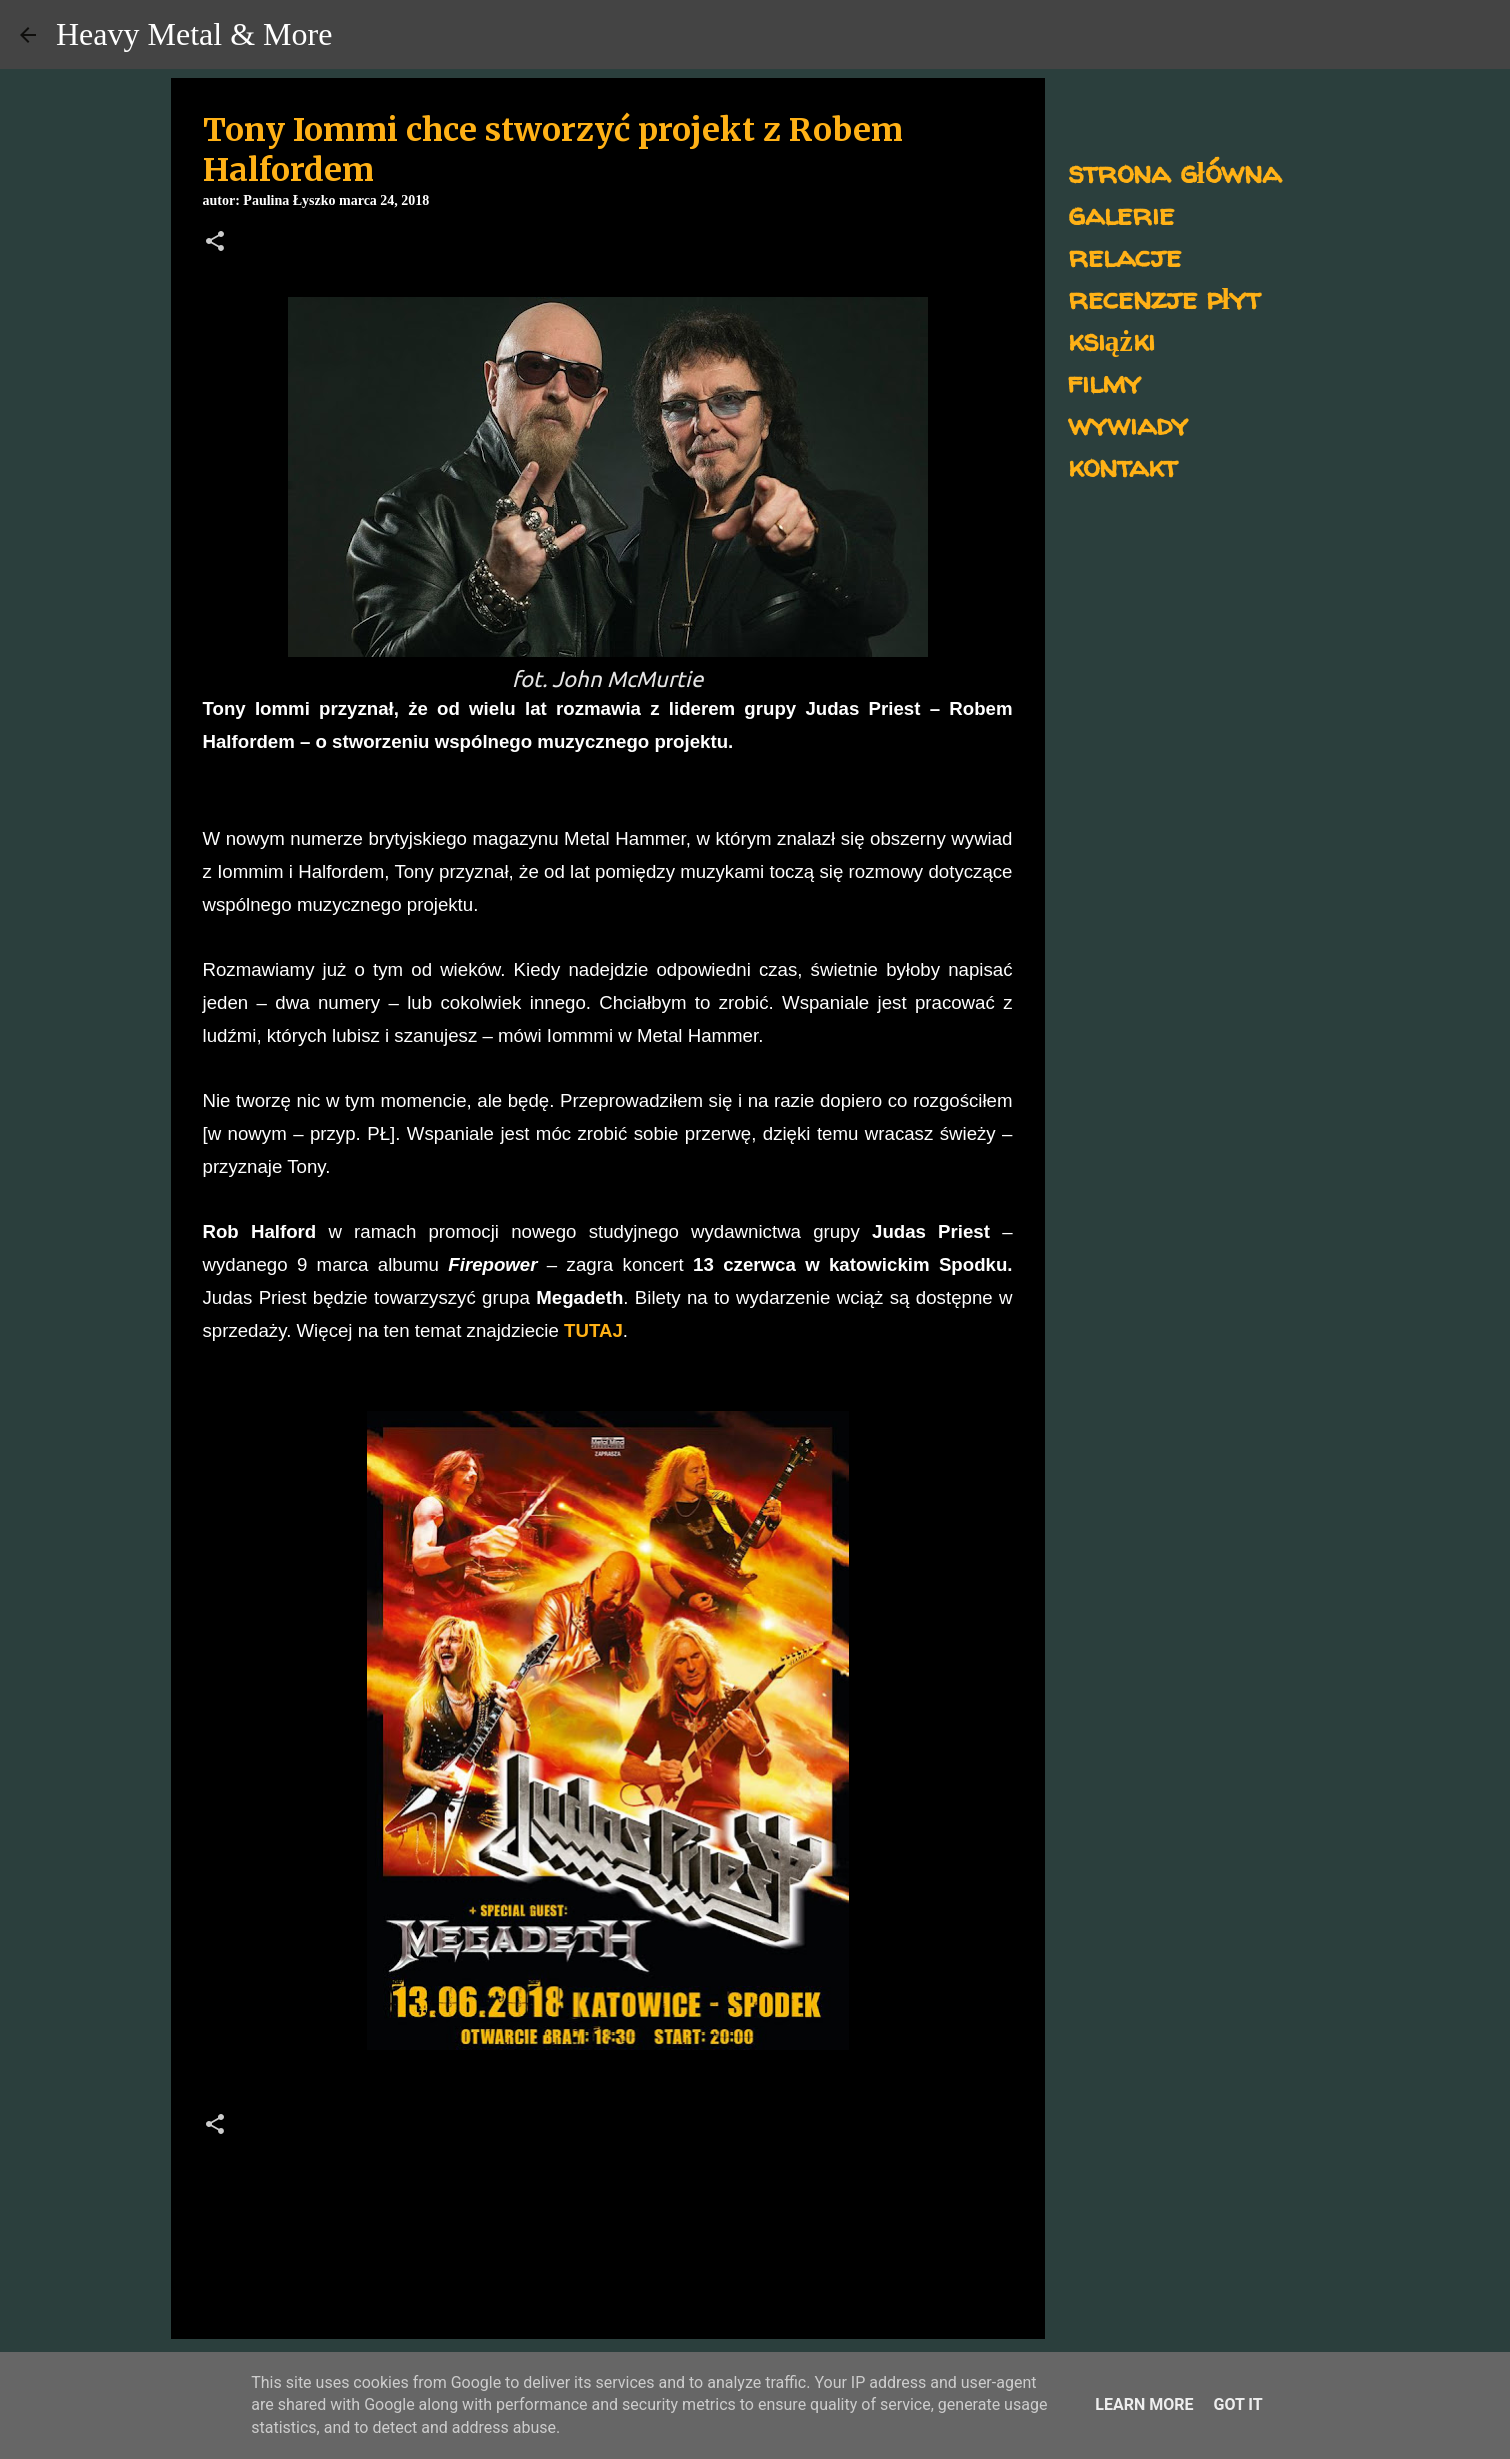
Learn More (1144, 2404)
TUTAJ (593, 1330)
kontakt (1122, 465)
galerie (1121, 213)
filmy (1104, 381)
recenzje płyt (1164, 297)
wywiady (1128, 423)
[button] (215, 243)
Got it (1237, 2404)
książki (1111, 339)
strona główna (1174, 171)
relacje (1124, 255)
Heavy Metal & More (194, 34)
